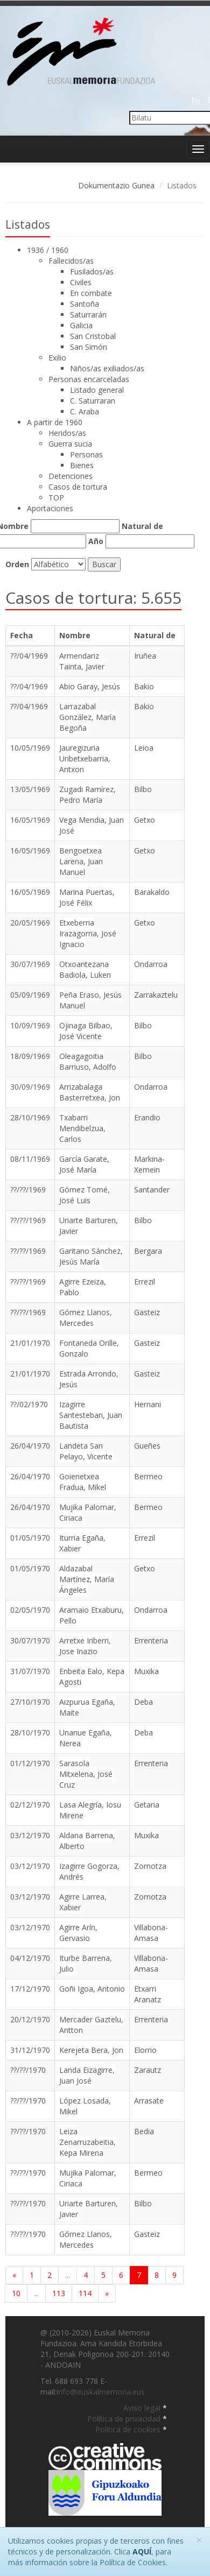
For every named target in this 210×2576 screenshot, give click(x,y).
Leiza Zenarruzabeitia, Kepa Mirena (87, 2142)
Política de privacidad (125, 2418)
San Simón (88, 347)
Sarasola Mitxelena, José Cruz (86, 1774)
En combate (91, 293)
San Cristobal (93, 336)
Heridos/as (67, 433)
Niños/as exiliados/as (107, 368)
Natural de (142, 526)
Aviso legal (143, 2408)
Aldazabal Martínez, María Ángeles (86, 1579)
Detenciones (70, 476)
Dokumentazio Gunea (116, 185)
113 (58, 2293)
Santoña (84, 304)
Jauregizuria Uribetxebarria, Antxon (84, 758)
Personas (86, 454)
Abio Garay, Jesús (89, 686)
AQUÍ (141, 2551)
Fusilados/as (92, 271)
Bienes (82, 465)
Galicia (81, 325)
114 (85, 2293)
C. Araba (84, 411)
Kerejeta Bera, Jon (91, 2050)
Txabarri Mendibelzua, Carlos (82, 1128)
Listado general (97, 390)
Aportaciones (50, 508)
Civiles (81, 282)
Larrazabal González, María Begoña (87, 717)
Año (95, 541)
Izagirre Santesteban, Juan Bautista (90, 1415)
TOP (56, 497)
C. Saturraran (92, 401)
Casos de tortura (77, 487)
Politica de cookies (129, 2429)
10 (16, 2293)
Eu (195, 100)
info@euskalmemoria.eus (101, 2392)
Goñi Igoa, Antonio (92, 1989)
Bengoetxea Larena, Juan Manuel (81, 861)
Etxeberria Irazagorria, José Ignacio (87, 933)
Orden (17, 564)
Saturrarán (88, 314)
